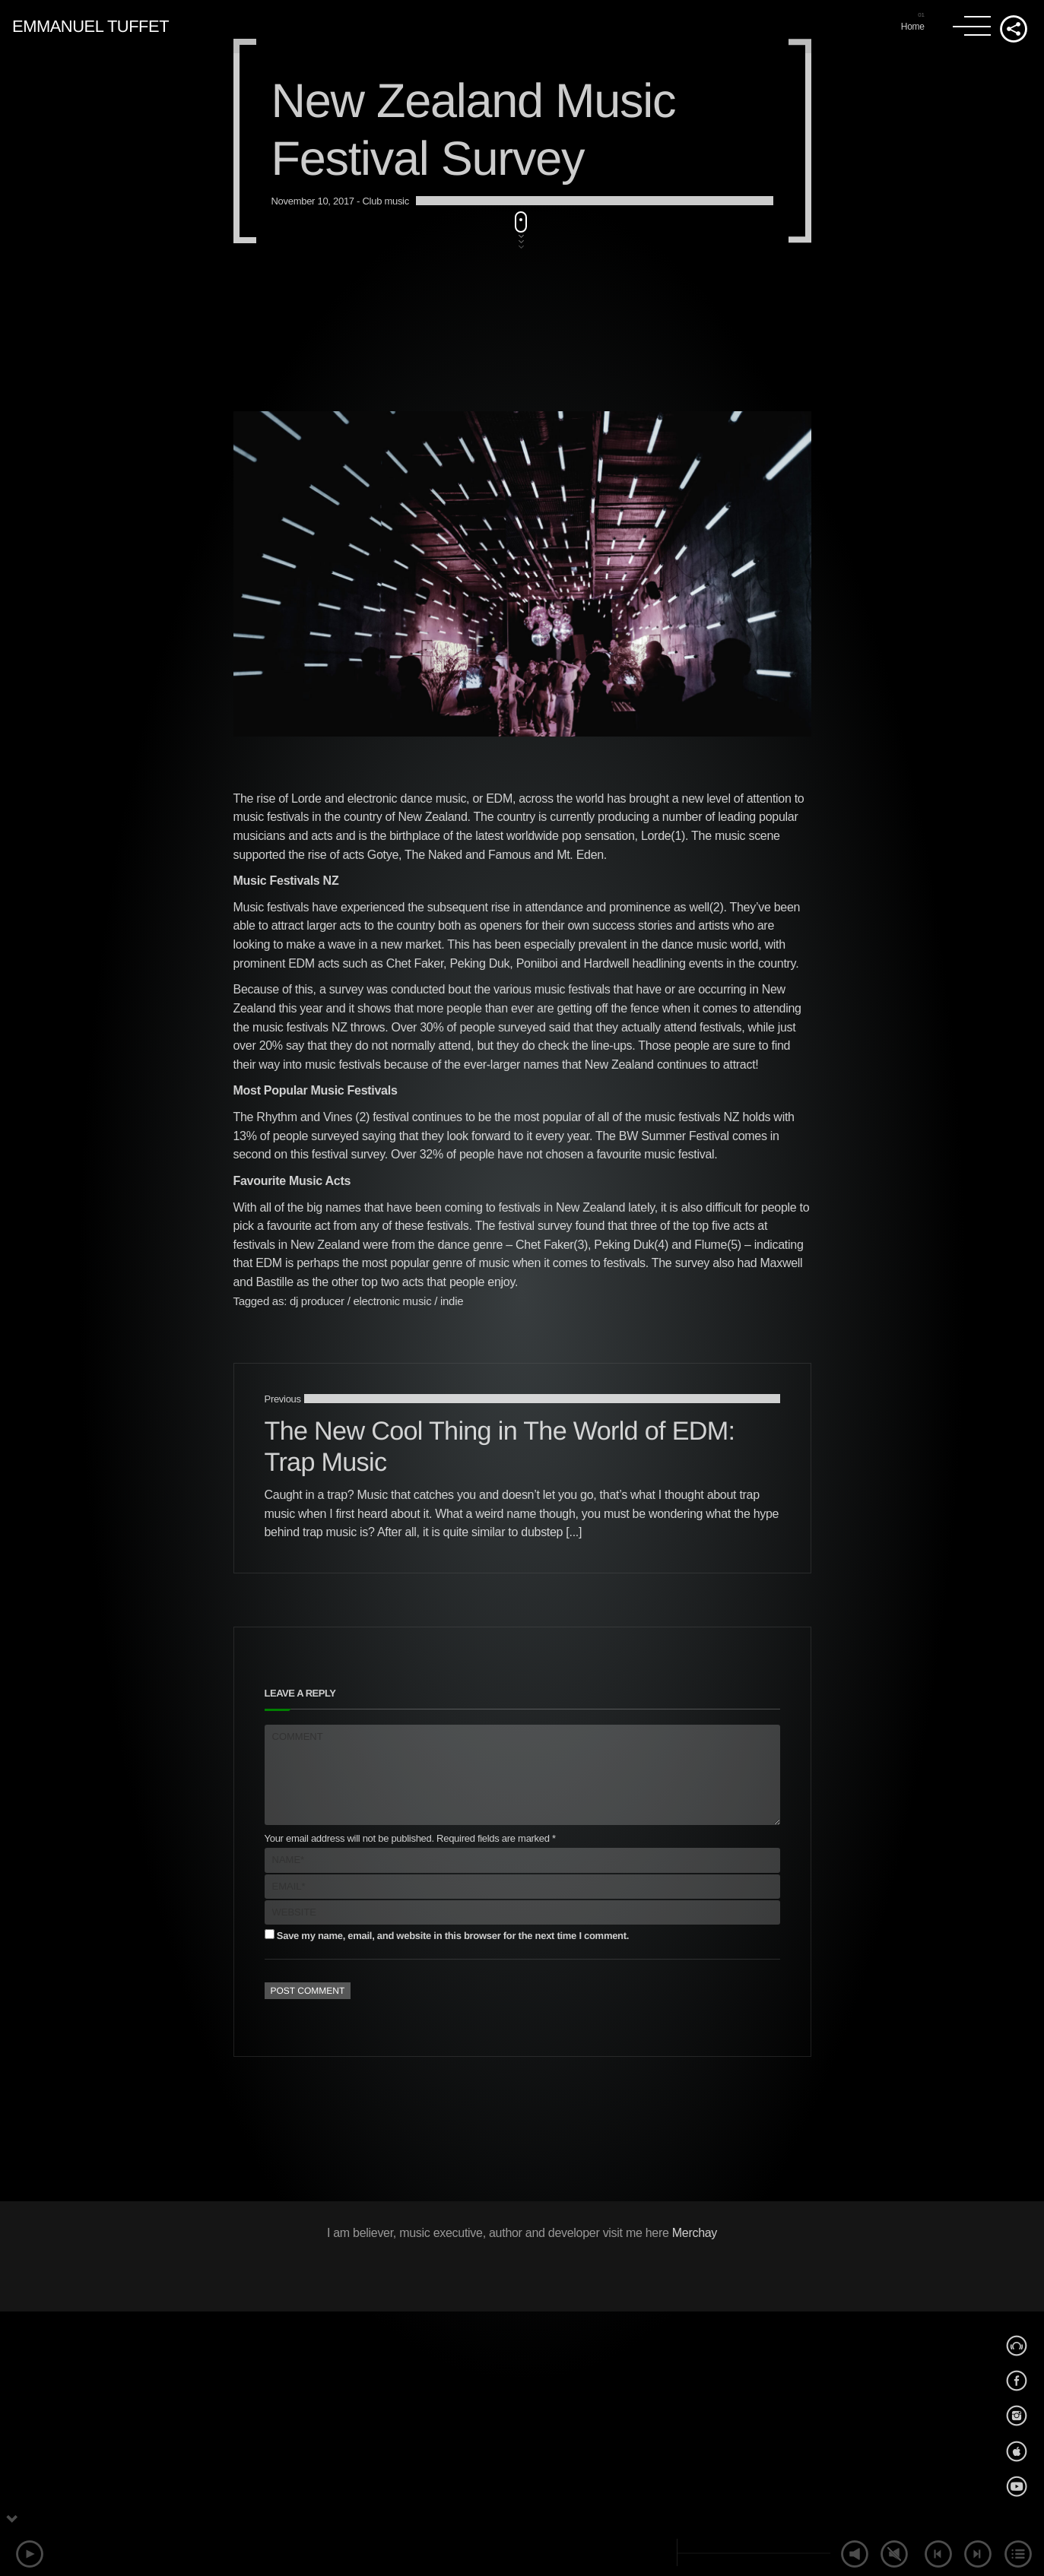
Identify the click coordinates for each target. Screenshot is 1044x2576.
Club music (385, 1329)
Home (913, 26)
